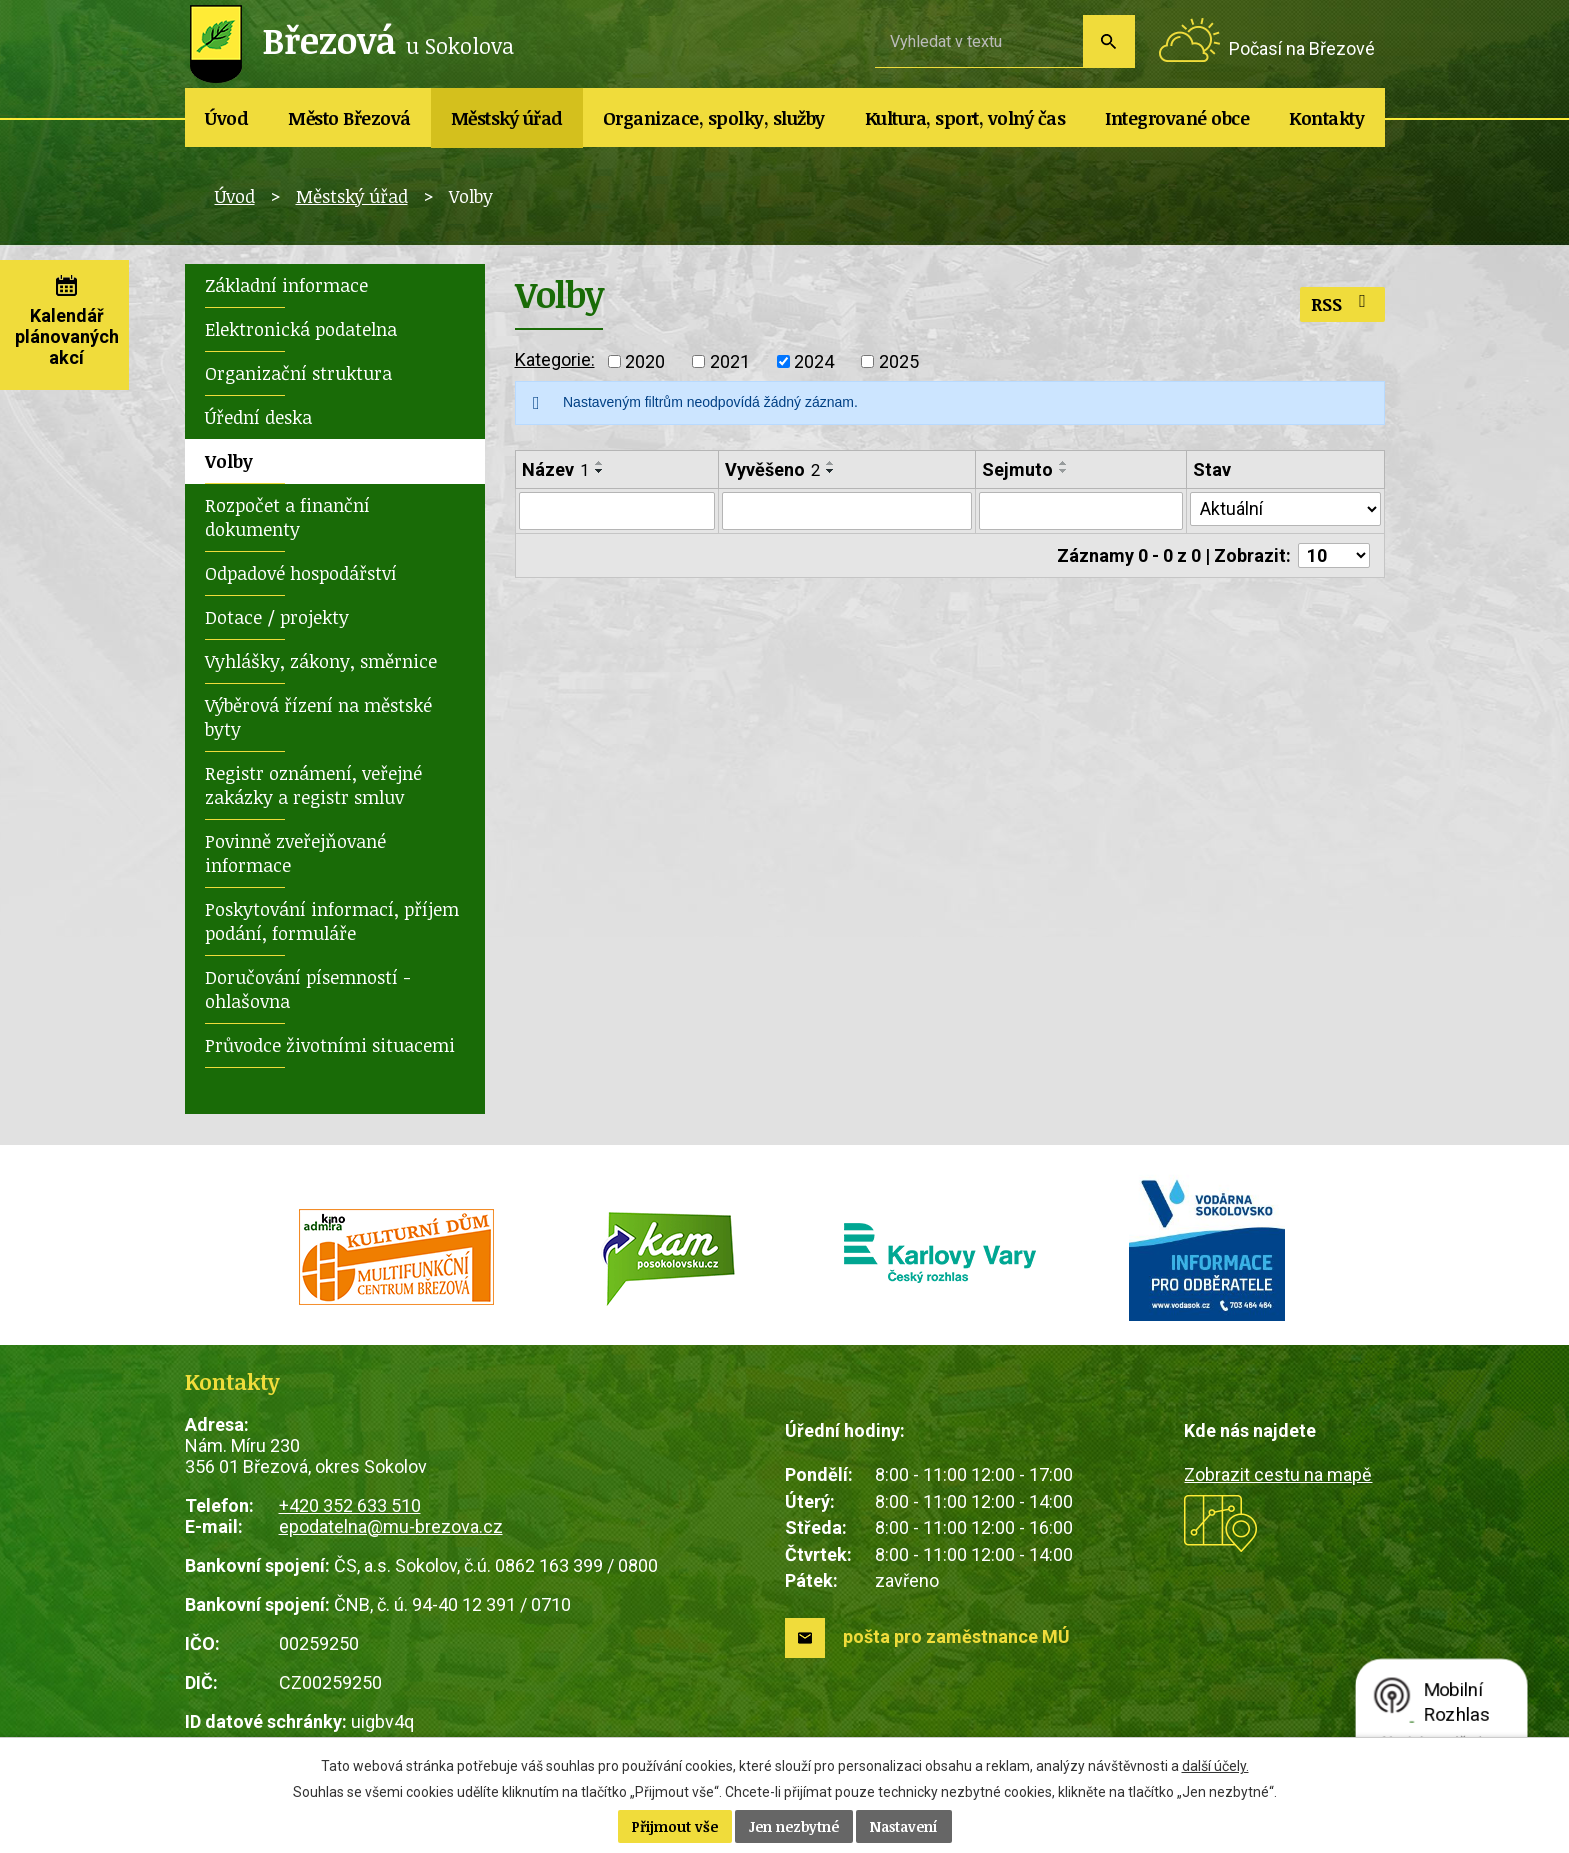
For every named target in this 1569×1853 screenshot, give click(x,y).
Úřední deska (258, 417)
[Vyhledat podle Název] (617, 511)
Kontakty (1326, 118)
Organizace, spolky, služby (714, 118)
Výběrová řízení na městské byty (318, 717)
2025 (899, 361)
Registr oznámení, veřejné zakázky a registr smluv (313, 785)
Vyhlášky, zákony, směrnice (321, 661)
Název (555, 469)
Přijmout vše (675, 1826)
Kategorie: (555, 359)
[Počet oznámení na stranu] (1334, 555)
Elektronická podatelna (301, 329)
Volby (229, 461)
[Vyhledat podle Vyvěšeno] (847, 511)
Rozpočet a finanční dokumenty (287, 517)
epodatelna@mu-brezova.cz (391, 1526)
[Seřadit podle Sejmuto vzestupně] (1064, 463)
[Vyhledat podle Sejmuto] (1081, 511)
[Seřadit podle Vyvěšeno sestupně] (831, 471)
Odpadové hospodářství (301, 573)
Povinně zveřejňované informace (295, 853)
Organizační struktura (298, 373)
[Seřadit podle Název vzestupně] (600, 463)
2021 (730, 361)
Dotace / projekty (277, 617)
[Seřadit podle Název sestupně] (600, 471)
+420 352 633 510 (350, 1505)
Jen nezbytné (794, 1826)
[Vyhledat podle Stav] (1285, 509)
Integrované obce (1177, 118)
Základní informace (286, 285)
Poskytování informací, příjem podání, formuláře (332, 921)
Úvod (226, 118)
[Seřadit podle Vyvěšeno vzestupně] (831, 463)
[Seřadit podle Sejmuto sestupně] (1064, 471)
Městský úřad (507, 118)
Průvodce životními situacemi (330, 1045)
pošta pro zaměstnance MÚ (956, 1636)
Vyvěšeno (772, 469)
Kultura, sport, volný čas (965, 118)
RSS (1342, 304)
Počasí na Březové (1302, 48)
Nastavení (904, 1826)
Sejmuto (1017, 469)
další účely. (1215, 1766)
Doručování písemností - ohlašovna (308, 989)
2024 (814, 361)
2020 (645, 361)
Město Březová (349, 118)
